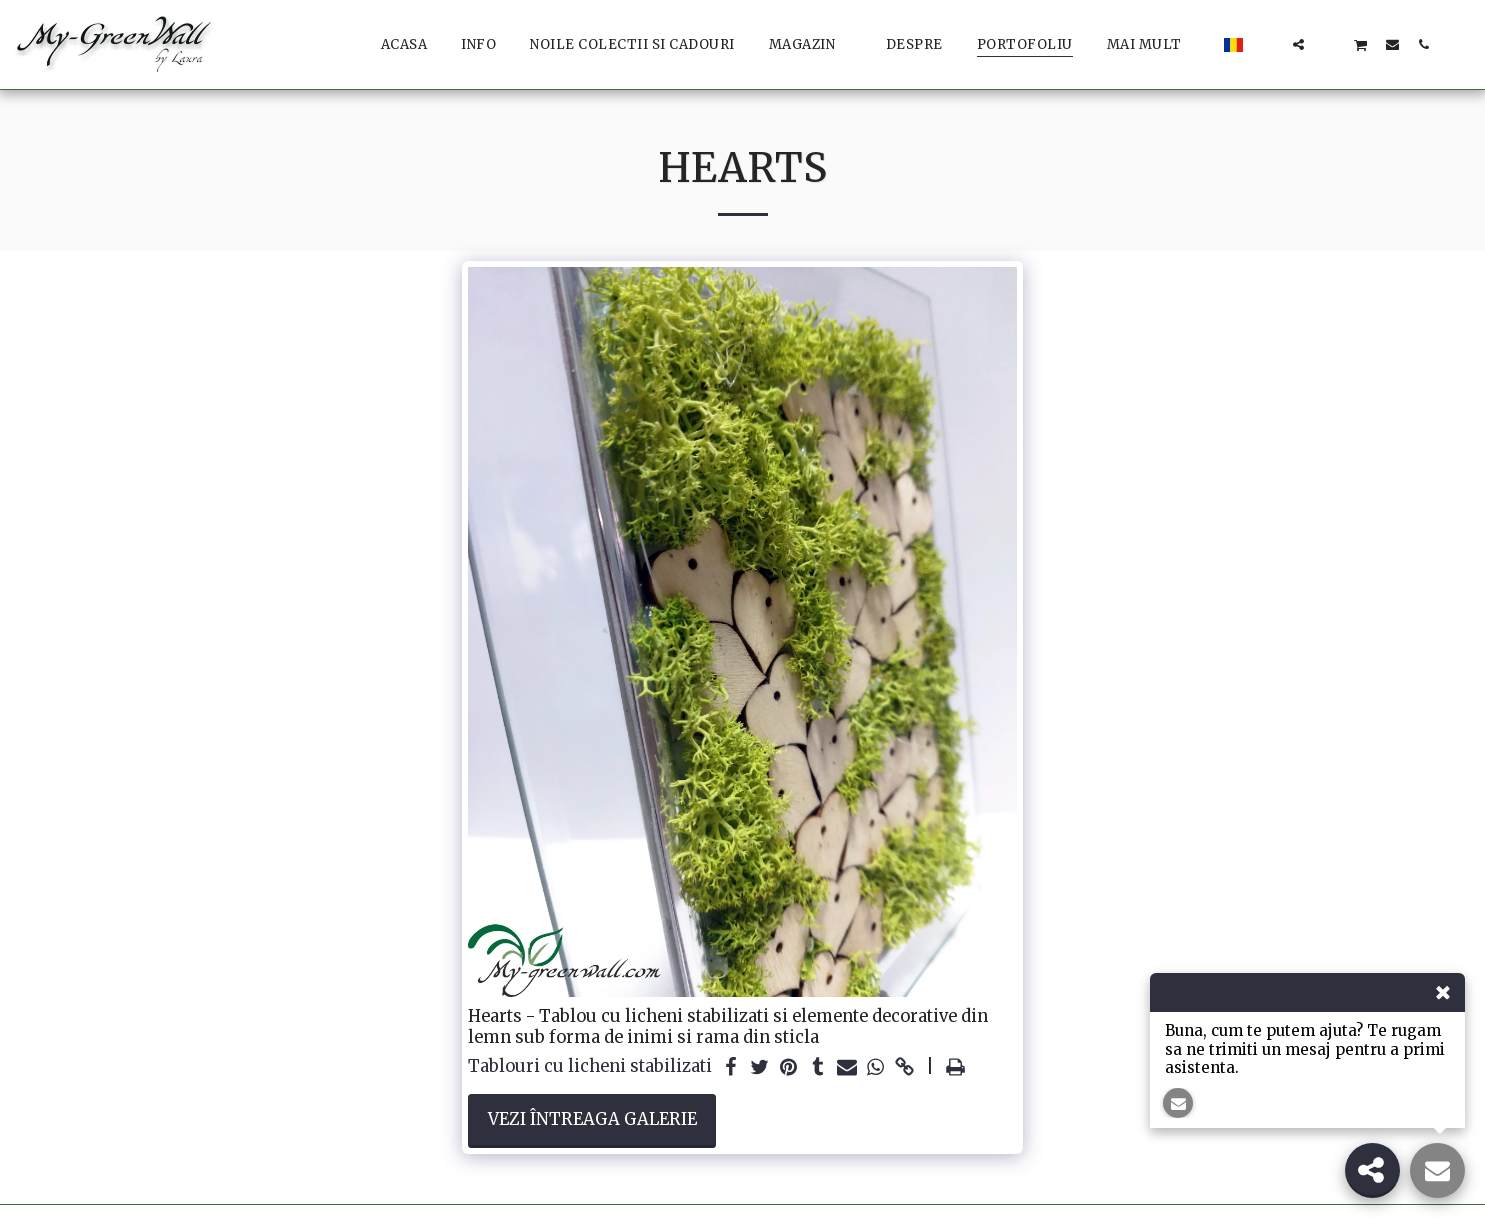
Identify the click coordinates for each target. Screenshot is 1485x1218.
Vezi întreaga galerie (592, 1119)
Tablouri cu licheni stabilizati (590, 1067)
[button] (1267, 44)
